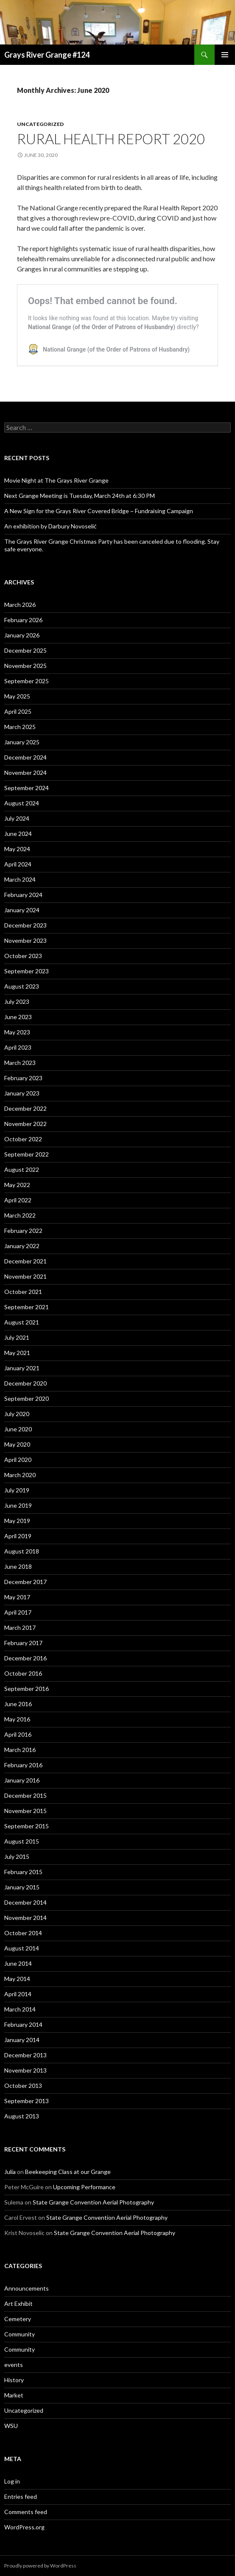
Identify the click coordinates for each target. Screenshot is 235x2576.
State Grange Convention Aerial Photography (93, 2202)
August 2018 (21, 1551)
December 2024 (25, 757)
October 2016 (23, 1673)
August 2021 (21, 1322)
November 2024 (25, 772)
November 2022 (25, 1123)
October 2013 (23, 2085)
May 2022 (17, 1184)
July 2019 (16, 1490)
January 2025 (21, 742)
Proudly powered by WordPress (40, 2565)
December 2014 (25, 1902)
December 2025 (25, 650)
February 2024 (23, 894)
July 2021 (16, 1337)
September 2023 (26, 971)
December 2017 (25, 1581)
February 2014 (23, 2024)
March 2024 (20, 879)
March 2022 (20, 1215)
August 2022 (21, 1169)
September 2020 (26, 1398)
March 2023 (20, 1062)
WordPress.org (24, 2527)
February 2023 (23, 1077)
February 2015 (23, 1871)
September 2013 (26, 2100)
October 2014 (23, 1932)
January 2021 (21, 1368)
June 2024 (18, 833)
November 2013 (25, 2070)
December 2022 (25, 1108)
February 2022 (23, 1230)
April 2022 (17, 1200)
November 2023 (25, 940)
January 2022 (21, 1245)
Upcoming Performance (84, 2186)
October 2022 (23, 1139)
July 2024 (16, 818)
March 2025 (20, 726)
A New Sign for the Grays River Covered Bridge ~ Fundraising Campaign (98, 510)
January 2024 (21, 910)
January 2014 (21, 2039)
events (13, 2364)
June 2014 (18, 1963)
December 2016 (25, 1658)
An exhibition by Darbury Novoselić (50, 526)
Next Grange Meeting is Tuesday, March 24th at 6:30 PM (79, 495)
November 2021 (25, 1276)
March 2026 (20, 604)
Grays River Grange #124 (47, 54)
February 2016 (23, 1765)
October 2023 (23, 955)
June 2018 (18, 1566)
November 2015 (25, 1810)
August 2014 (21, 1948)
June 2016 (18, 1703)
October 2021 (23, 1291)
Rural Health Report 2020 (111, 138)
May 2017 (17, 1597)
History (14, 2379)
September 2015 (26, 1826)
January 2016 (21, 1780)
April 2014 (17, 1994)
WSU (11, 2425)
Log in (12, 2481)
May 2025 (17, 696)
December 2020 (25, 1383)
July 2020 (16, 1413)
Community (19, 2334)
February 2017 (23, 1642)
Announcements (26, 2288)
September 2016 (26, 1688)
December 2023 (25, 925)
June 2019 (18, 1505)
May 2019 (17, 1520)
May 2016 (17, 1719)
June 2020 (18, 1429)
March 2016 (20, 1749)
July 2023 (16, 1001)
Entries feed (20, 2496)
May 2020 (17, 1444)
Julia (10, 2171)
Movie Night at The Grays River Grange (56, 480)
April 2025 (17, 711)
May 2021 (17, 1352)
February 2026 (23, 619)
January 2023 (21, 1093)
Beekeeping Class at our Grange (68, 2171)
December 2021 (25, 1261)
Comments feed (25, 2511)
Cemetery (17, 2318)
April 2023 (17, 1047)
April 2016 (17, 1734)
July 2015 (16, 1856)
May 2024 (17, 848)
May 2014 (17, 1978)
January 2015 (21, 1887)
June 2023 (18, 1016)
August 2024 (21, 803)
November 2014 (25, 1917)
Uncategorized (40, 124)
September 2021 (26, 1306)
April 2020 (17, 1459)
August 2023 (21, 986)
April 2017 (17, 1612)
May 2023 (17, 1032)
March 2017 (20, 1627)
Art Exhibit (18, 2303)
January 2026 (21, 635)
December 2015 (25, 1795)
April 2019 (17, 1535)
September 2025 (26, 681)
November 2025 (25, 665)
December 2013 (25, 2055)
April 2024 (17, 864)
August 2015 (21, 1841)
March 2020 (20, 1474)
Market (13, 2395)
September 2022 (26, 1154)
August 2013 (21, 2116)
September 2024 (26, 787)
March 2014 (20, 2009)
